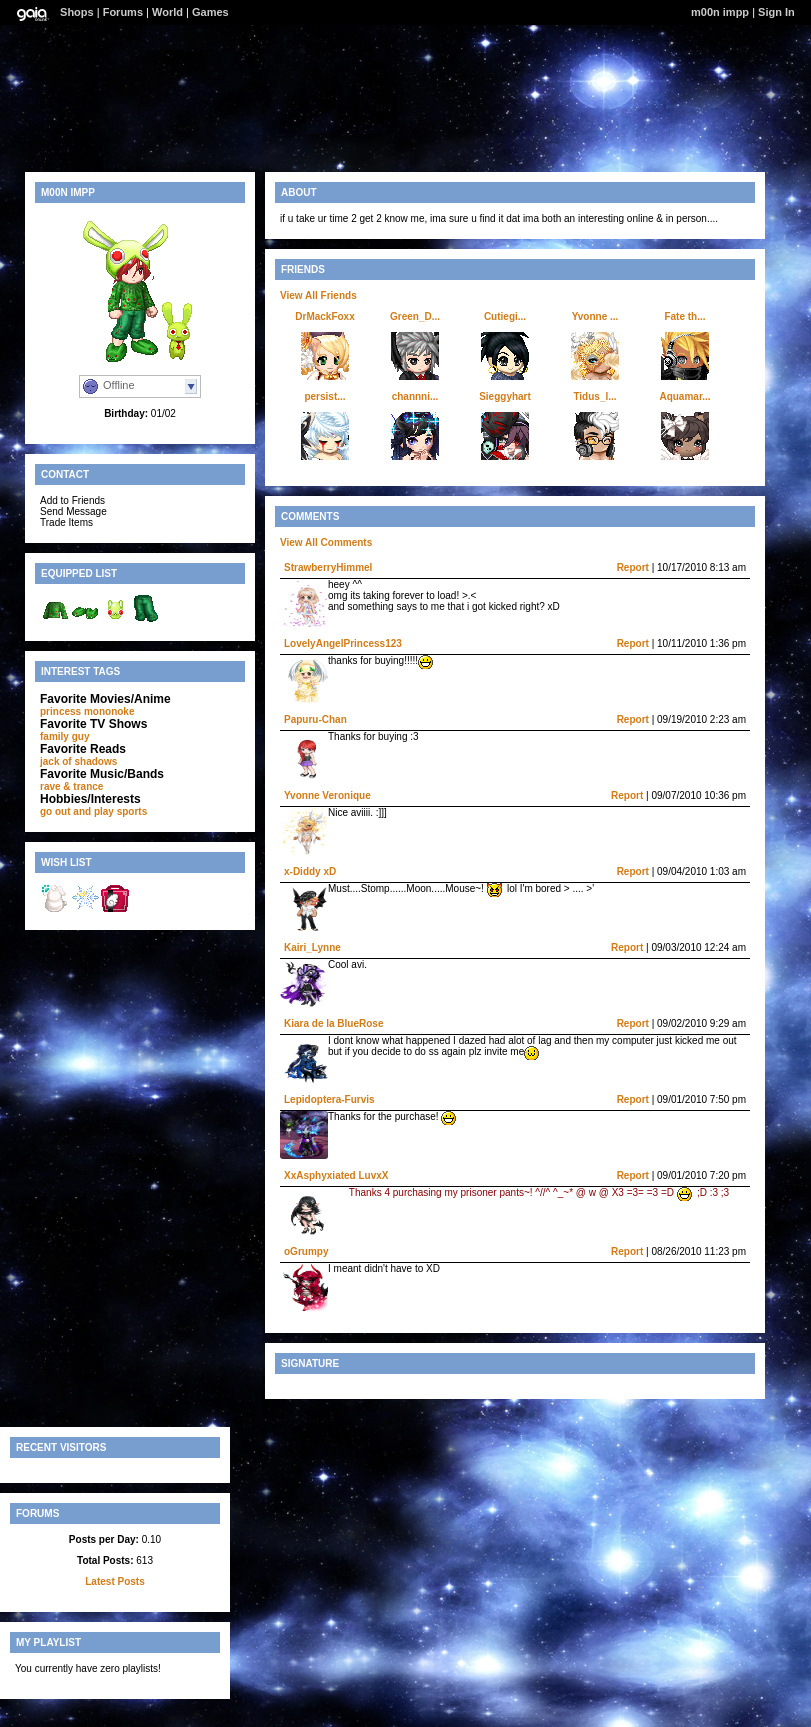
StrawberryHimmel (328, 567)
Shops (77, 12)
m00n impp (720, 12)
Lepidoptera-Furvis (329, 1099)
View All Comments (326, 542)
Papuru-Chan (315, 719)
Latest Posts (114, 1581)
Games (210, 12)
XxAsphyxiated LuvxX (336, 1175)
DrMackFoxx (324, 316)
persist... (324, 396)
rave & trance (71, 786)
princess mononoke (87, 711)
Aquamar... (684, 396)
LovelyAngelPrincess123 (343, 643)
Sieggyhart (505, 396)
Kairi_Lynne (312, 947)
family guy (64, 736)
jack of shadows (78, 761)
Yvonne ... (595, 316)
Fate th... (684, 316)
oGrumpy (306, 1251)
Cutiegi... (505, 316)
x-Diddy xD (310, 871)
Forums (123, 12)
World (167, 12)
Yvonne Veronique (327, 795)
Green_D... (415, 316)
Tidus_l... (594, 396)
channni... (415, 396)
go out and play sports (93, 811)
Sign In (776, 12)
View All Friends (318, 295)
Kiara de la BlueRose (333, 1023)
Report (633, 567)
